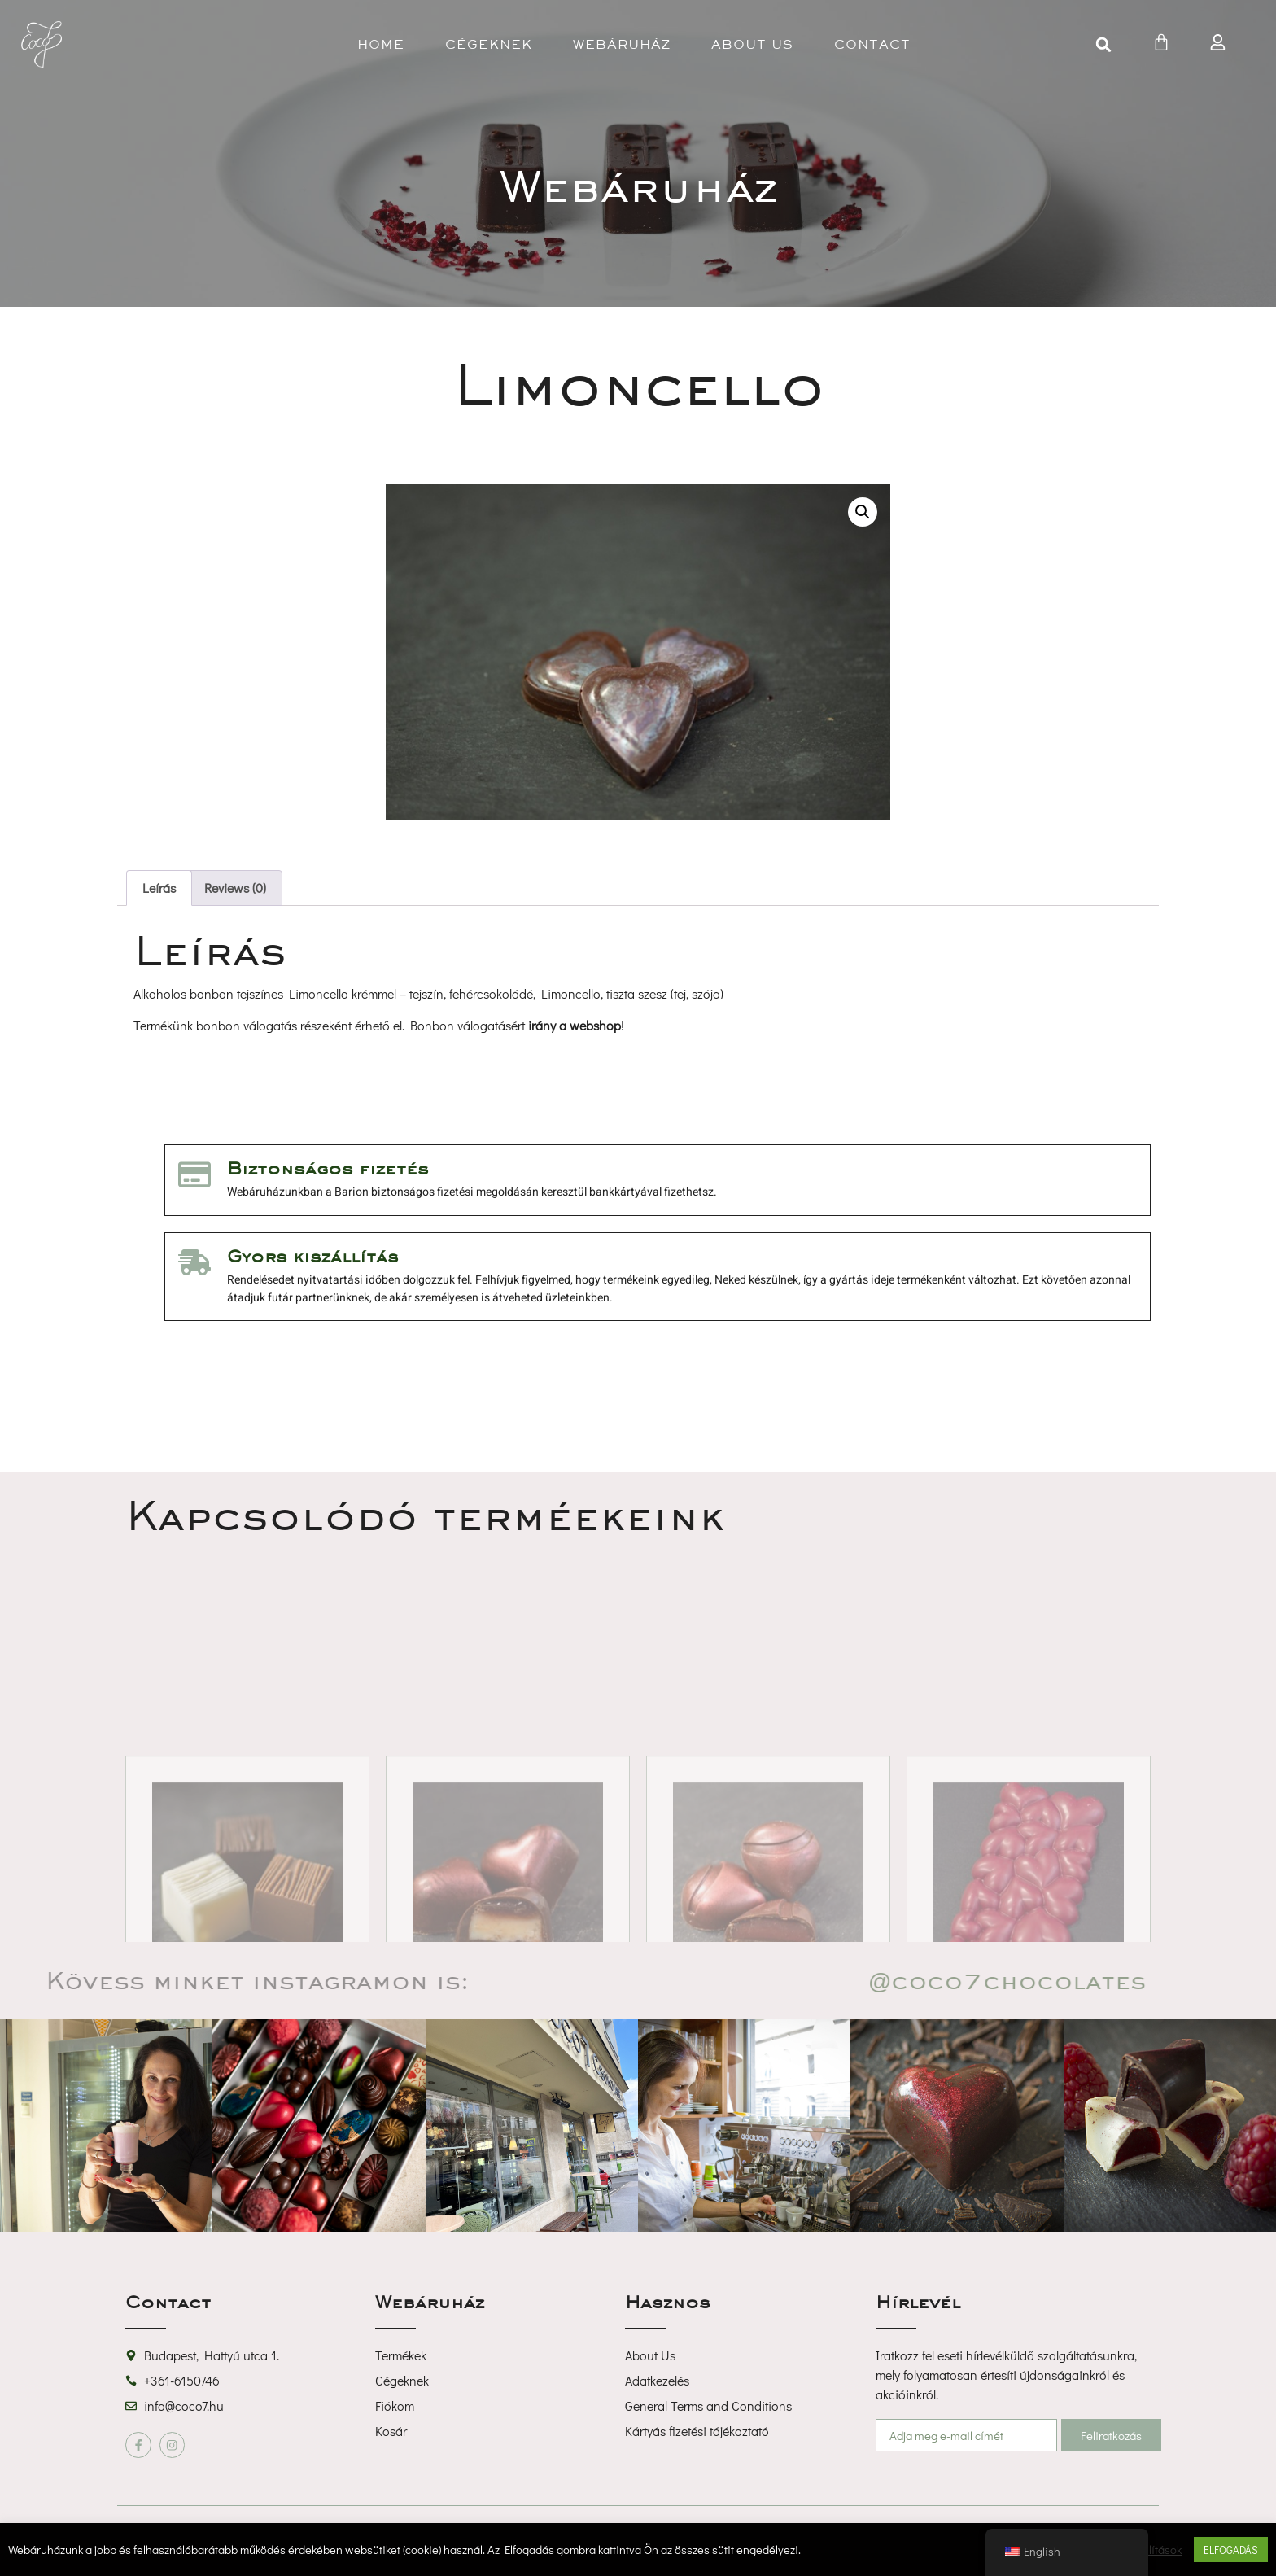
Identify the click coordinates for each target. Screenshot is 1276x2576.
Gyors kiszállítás (313, 1255)
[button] (1103, 45)
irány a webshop (574, 1025)
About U (752, 44)
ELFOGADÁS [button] (1231, 2549)
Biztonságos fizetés (328, 1168)
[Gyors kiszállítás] (194, 1262)
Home (380, 44)
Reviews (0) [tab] (235, 887)
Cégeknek (488, 44)
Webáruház (622, 44)
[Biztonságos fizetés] (194, 1174)
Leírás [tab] (159, 887)
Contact (872, 44)
